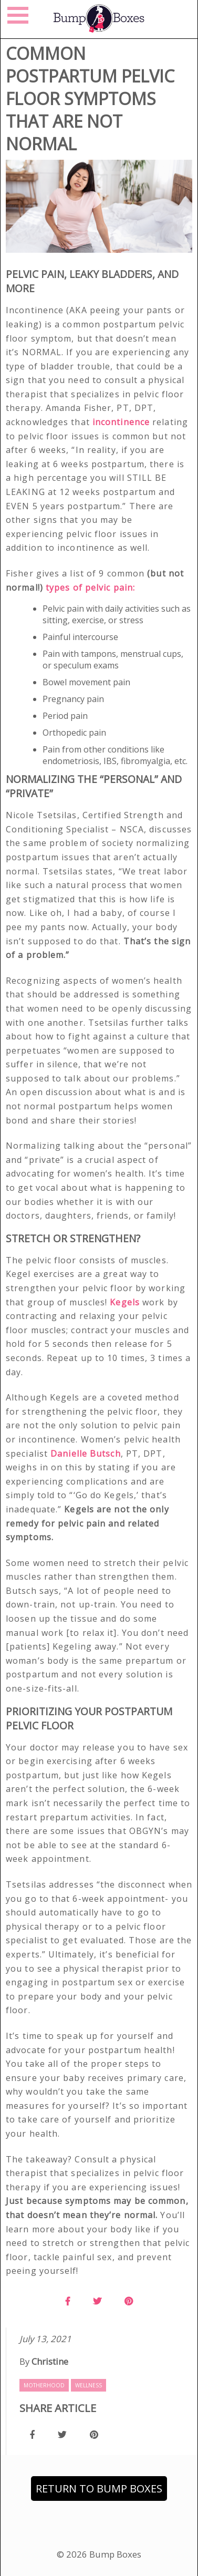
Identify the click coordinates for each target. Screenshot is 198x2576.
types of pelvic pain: (92, 587)
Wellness (88, 2385)
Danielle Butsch (85, 1453)
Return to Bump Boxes (99, 2488)
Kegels (126, 1302)
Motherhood (44, 2385)
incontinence (121, 422)
